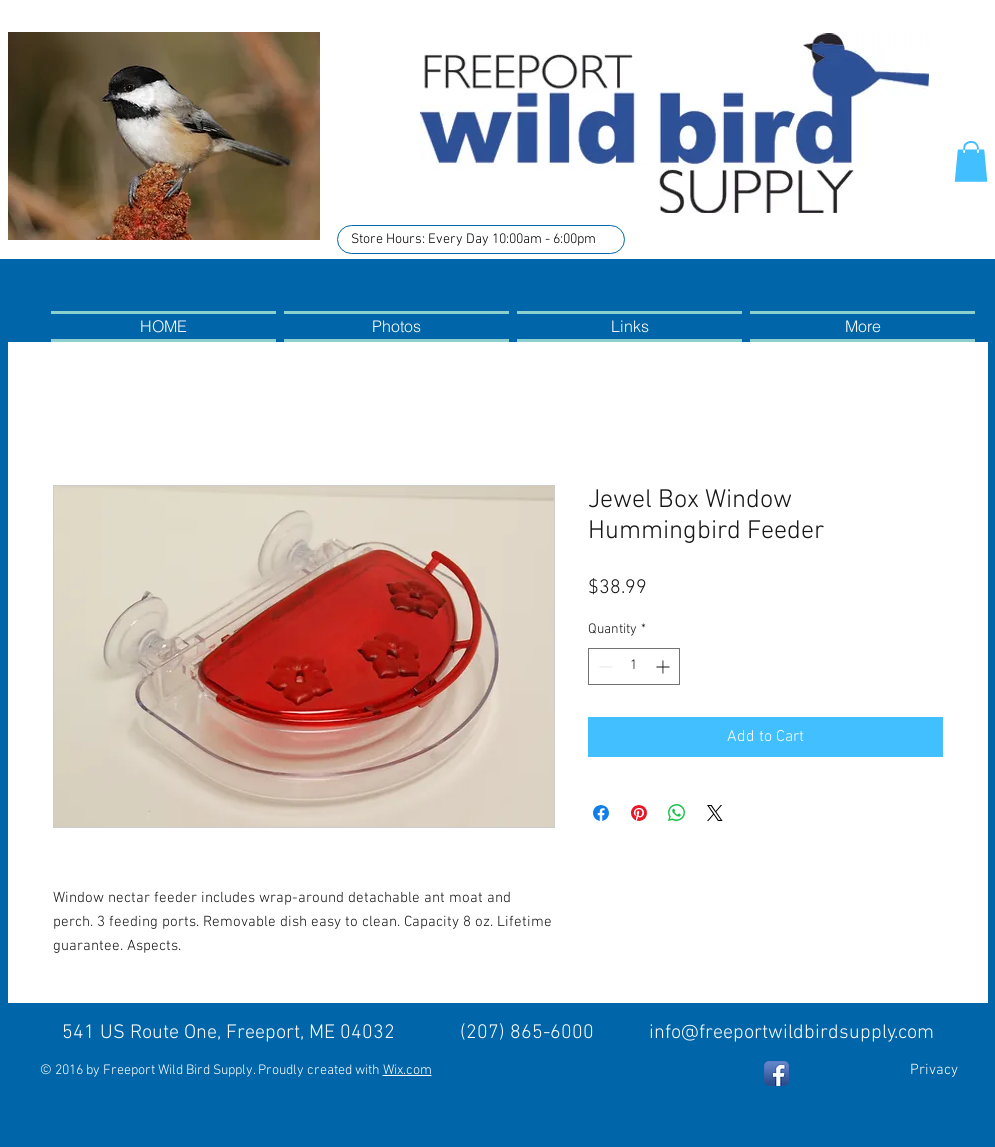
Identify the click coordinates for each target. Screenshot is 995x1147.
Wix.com (407, 1070)
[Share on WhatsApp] (677, 813)
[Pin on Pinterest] (639, 813)
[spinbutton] (634, 666)
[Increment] (664, 666)
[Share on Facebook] (601, 813)
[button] (971, 161)
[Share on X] (715, 813)
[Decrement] (603, 666)
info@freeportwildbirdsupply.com (791, 1033)
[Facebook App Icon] (776, 1073)
